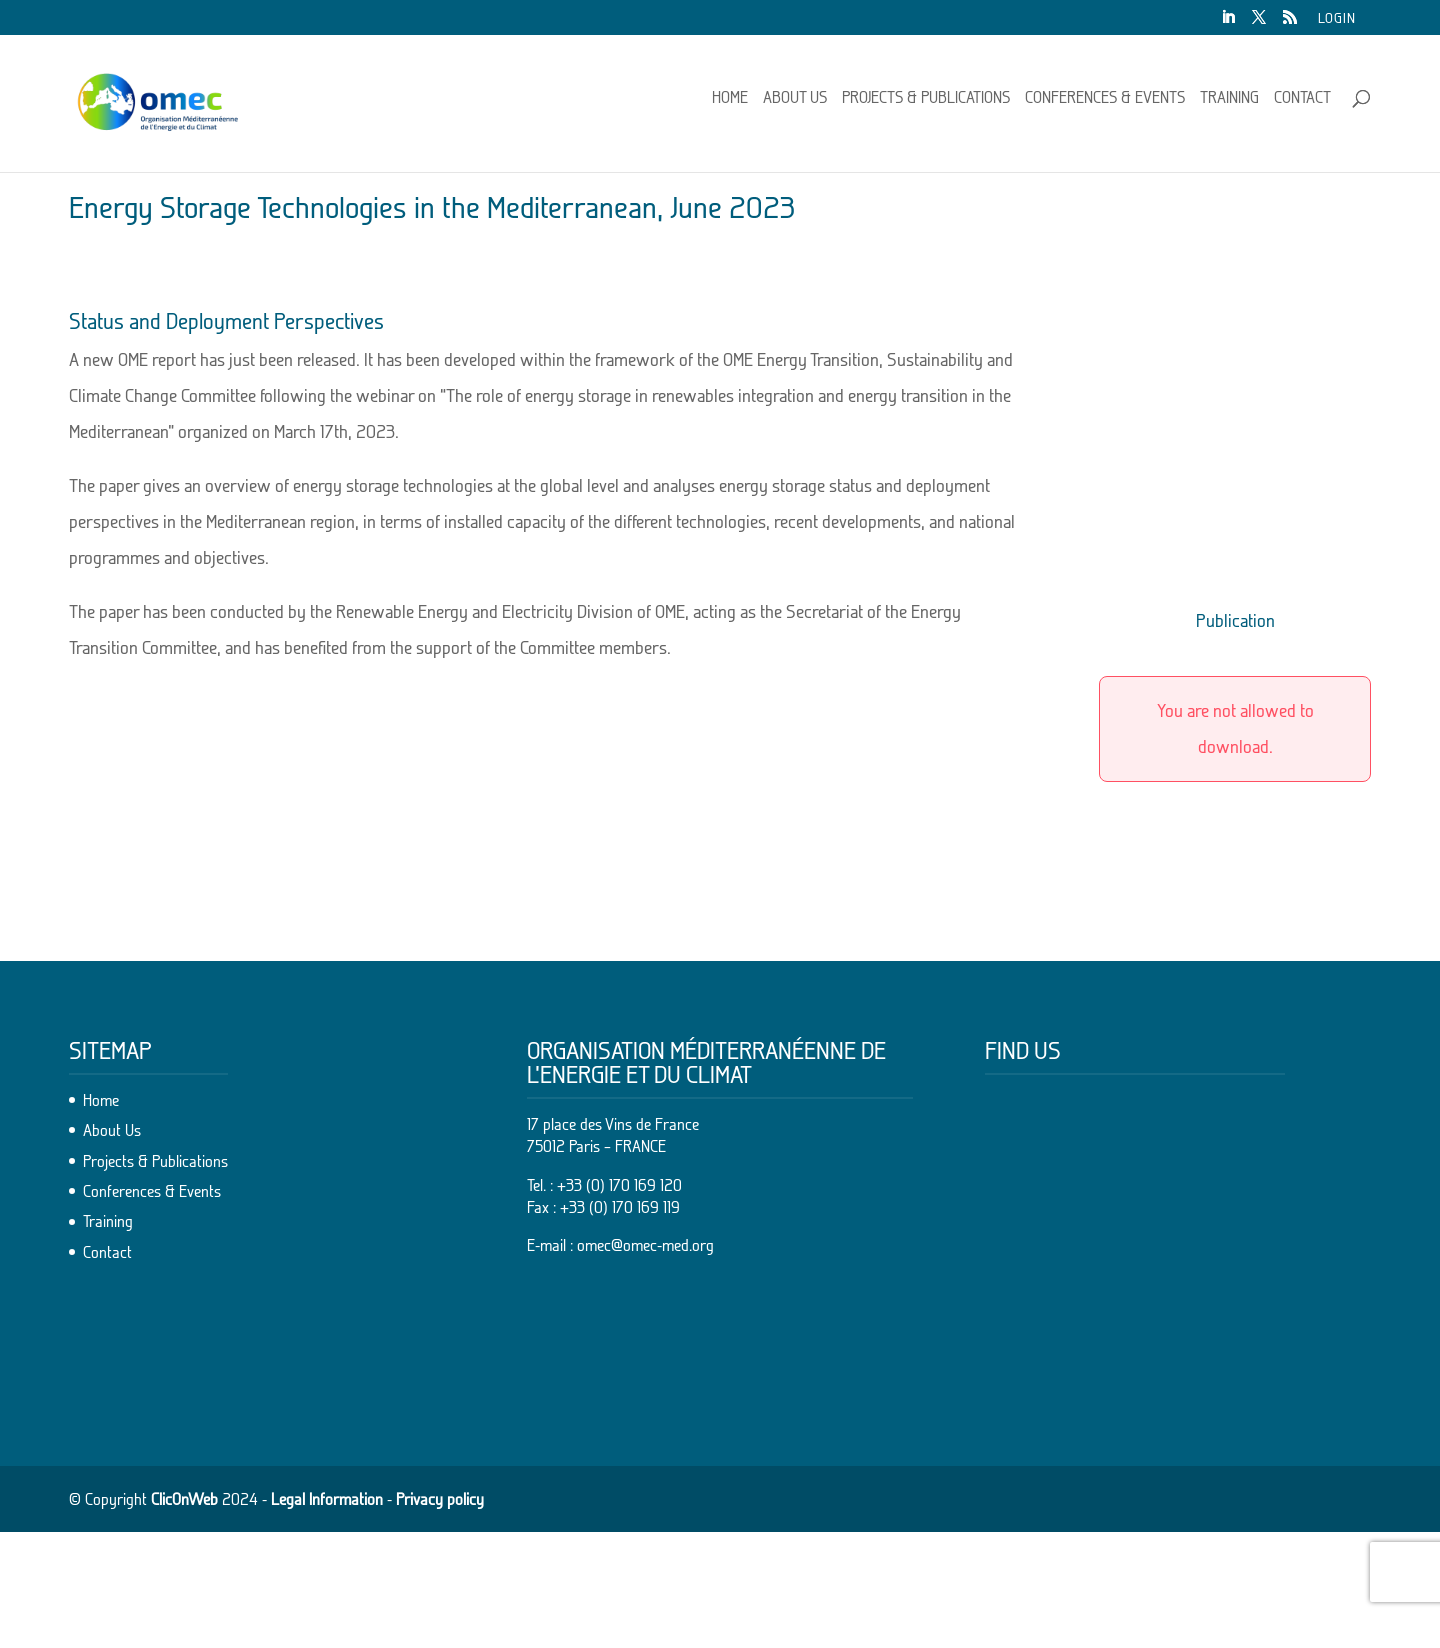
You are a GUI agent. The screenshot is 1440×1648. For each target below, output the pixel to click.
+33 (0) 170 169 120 (619, 1301)
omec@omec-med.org (645, 1362)
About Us (795, 106)
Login (1337, 18)
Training (1229, 106)
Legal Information (327, 1615)
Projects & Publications (926, 106)
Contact (1302, 106)
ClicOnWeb (184, 1615)
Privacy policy (440, 1615)
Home (730, 106)
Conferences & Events (1105, 106)
